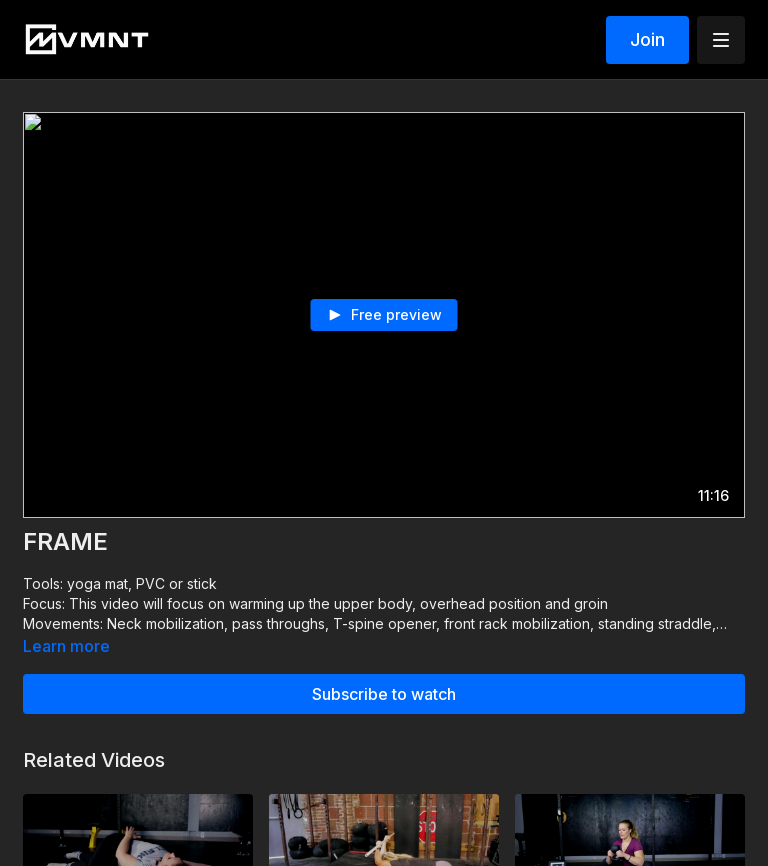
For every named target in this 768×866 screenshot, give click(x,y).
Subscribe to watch (384, 694)
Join (647, 39)
